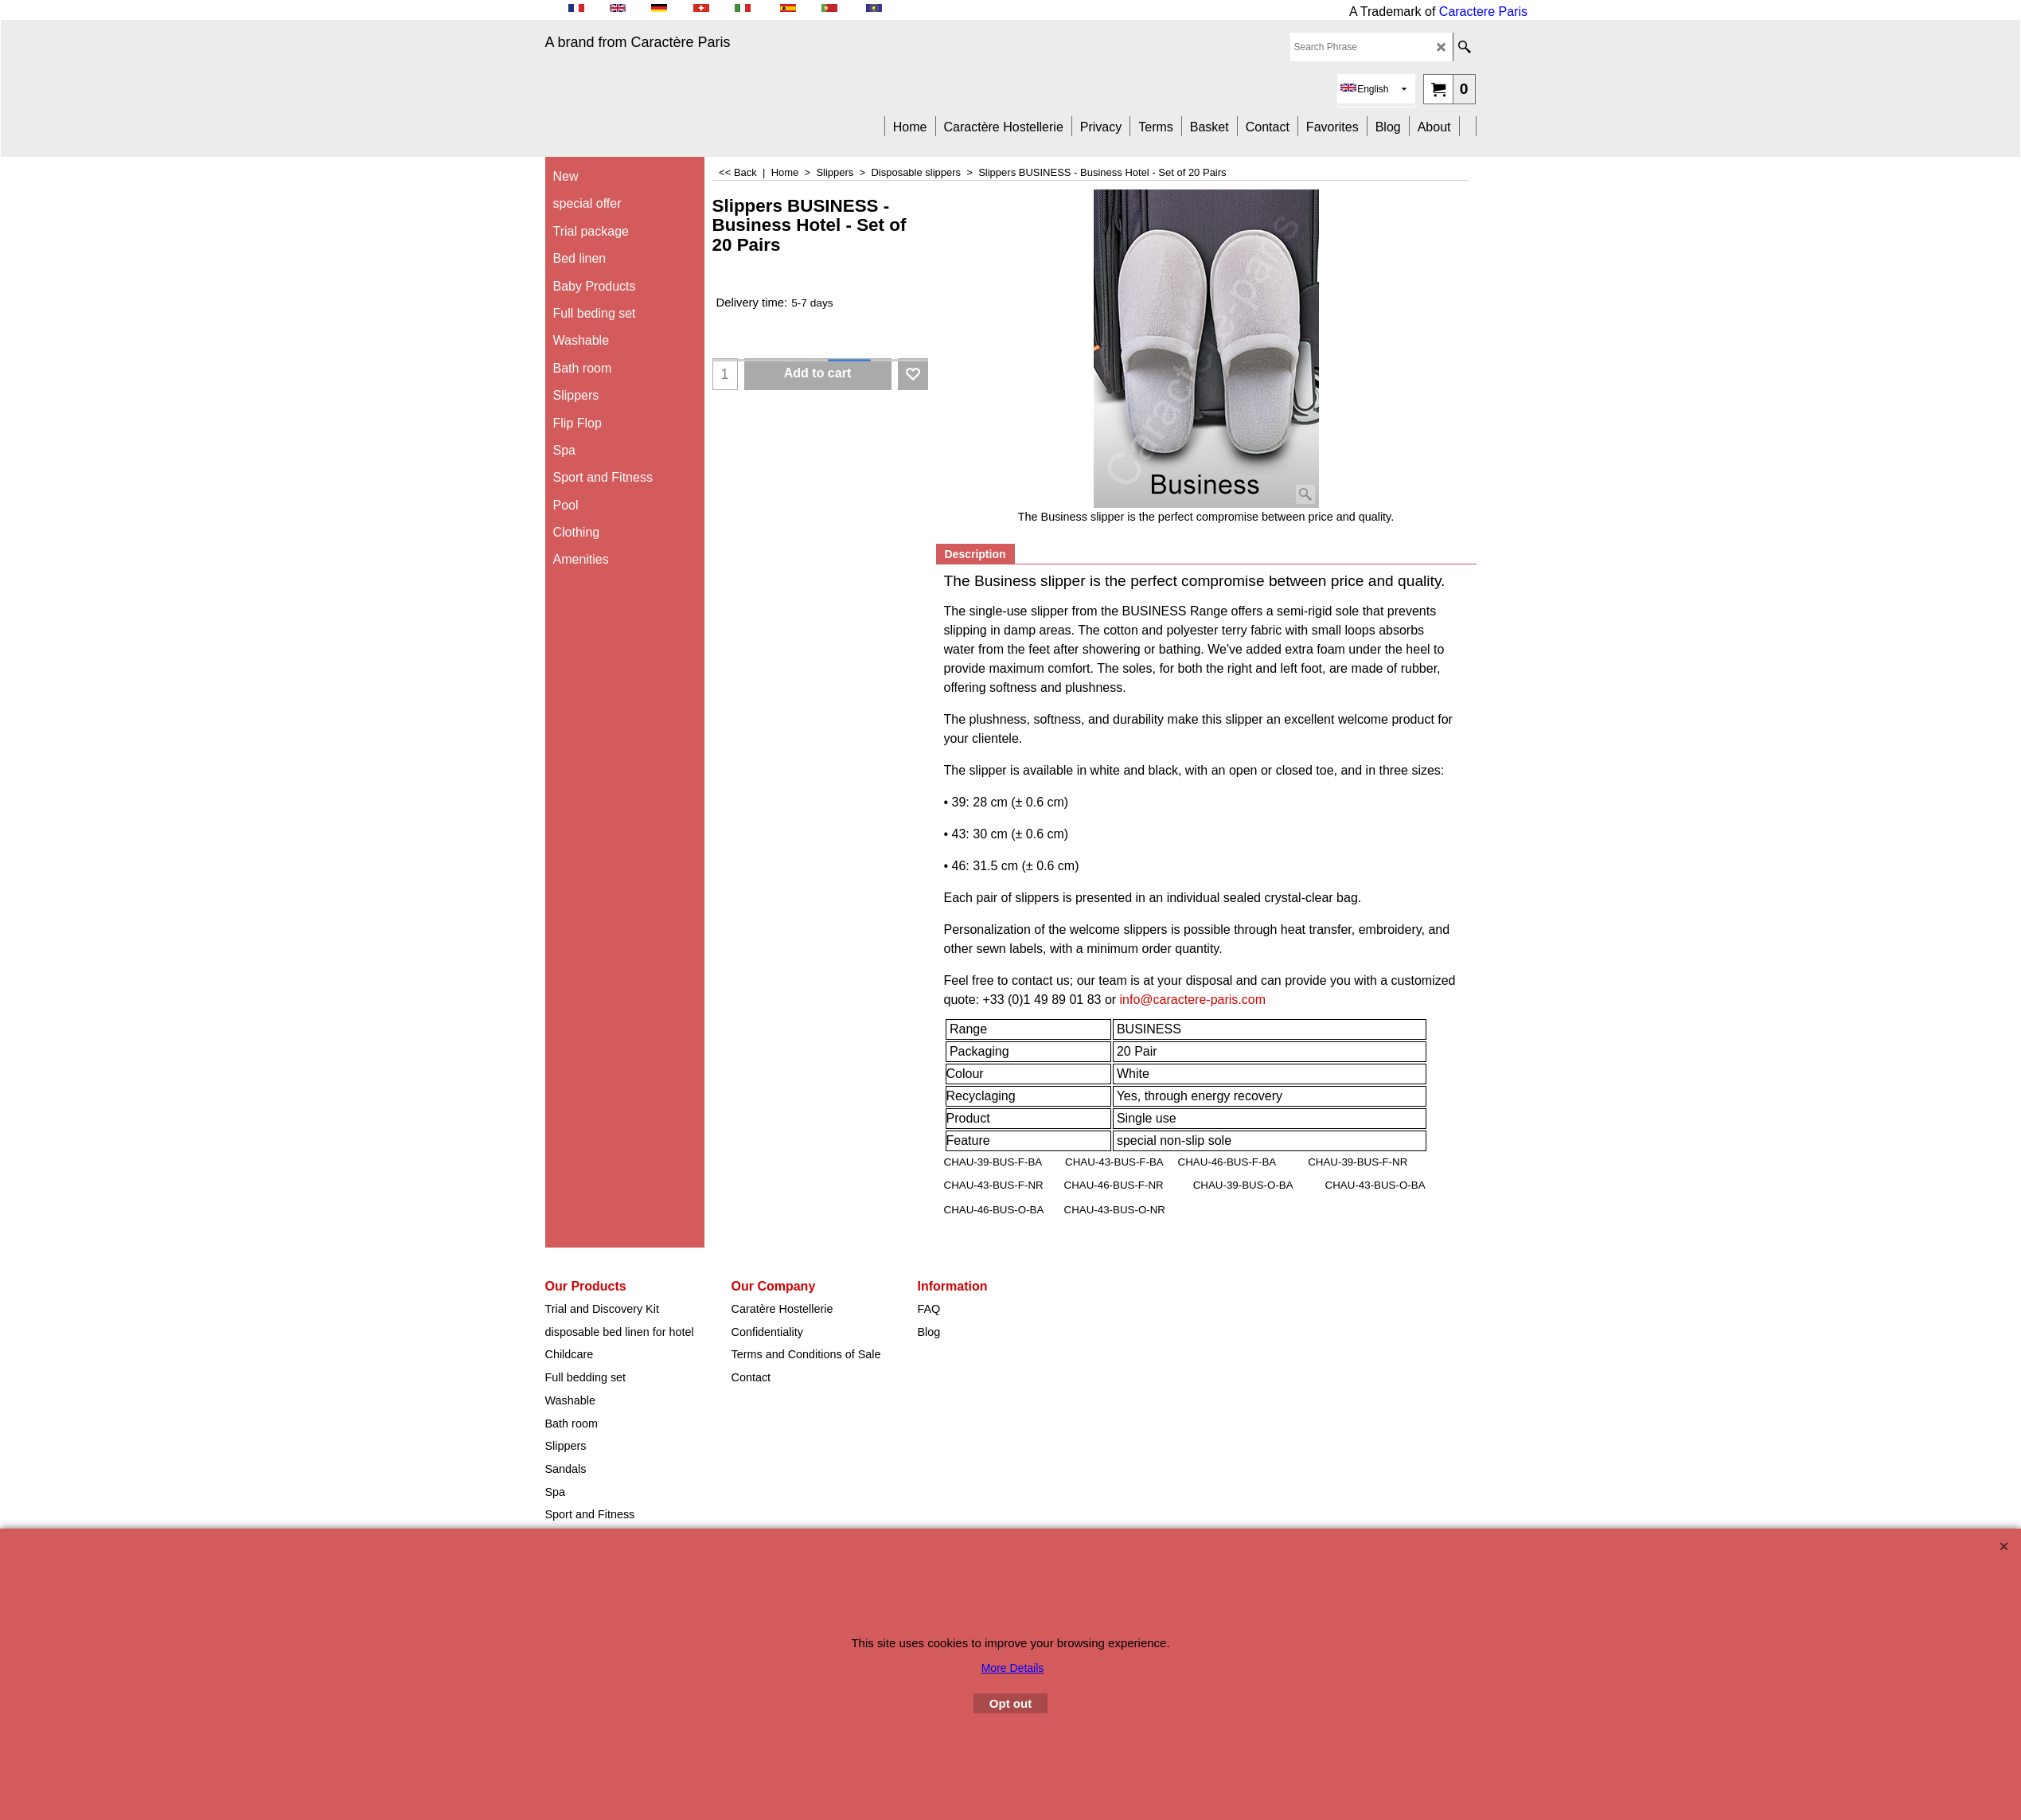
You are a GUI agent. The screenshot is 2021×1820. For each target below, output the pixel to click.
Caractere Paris (1483, 11)
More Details (1012, 1668)
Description (975, 554)
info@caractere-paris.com (1193, 999)
